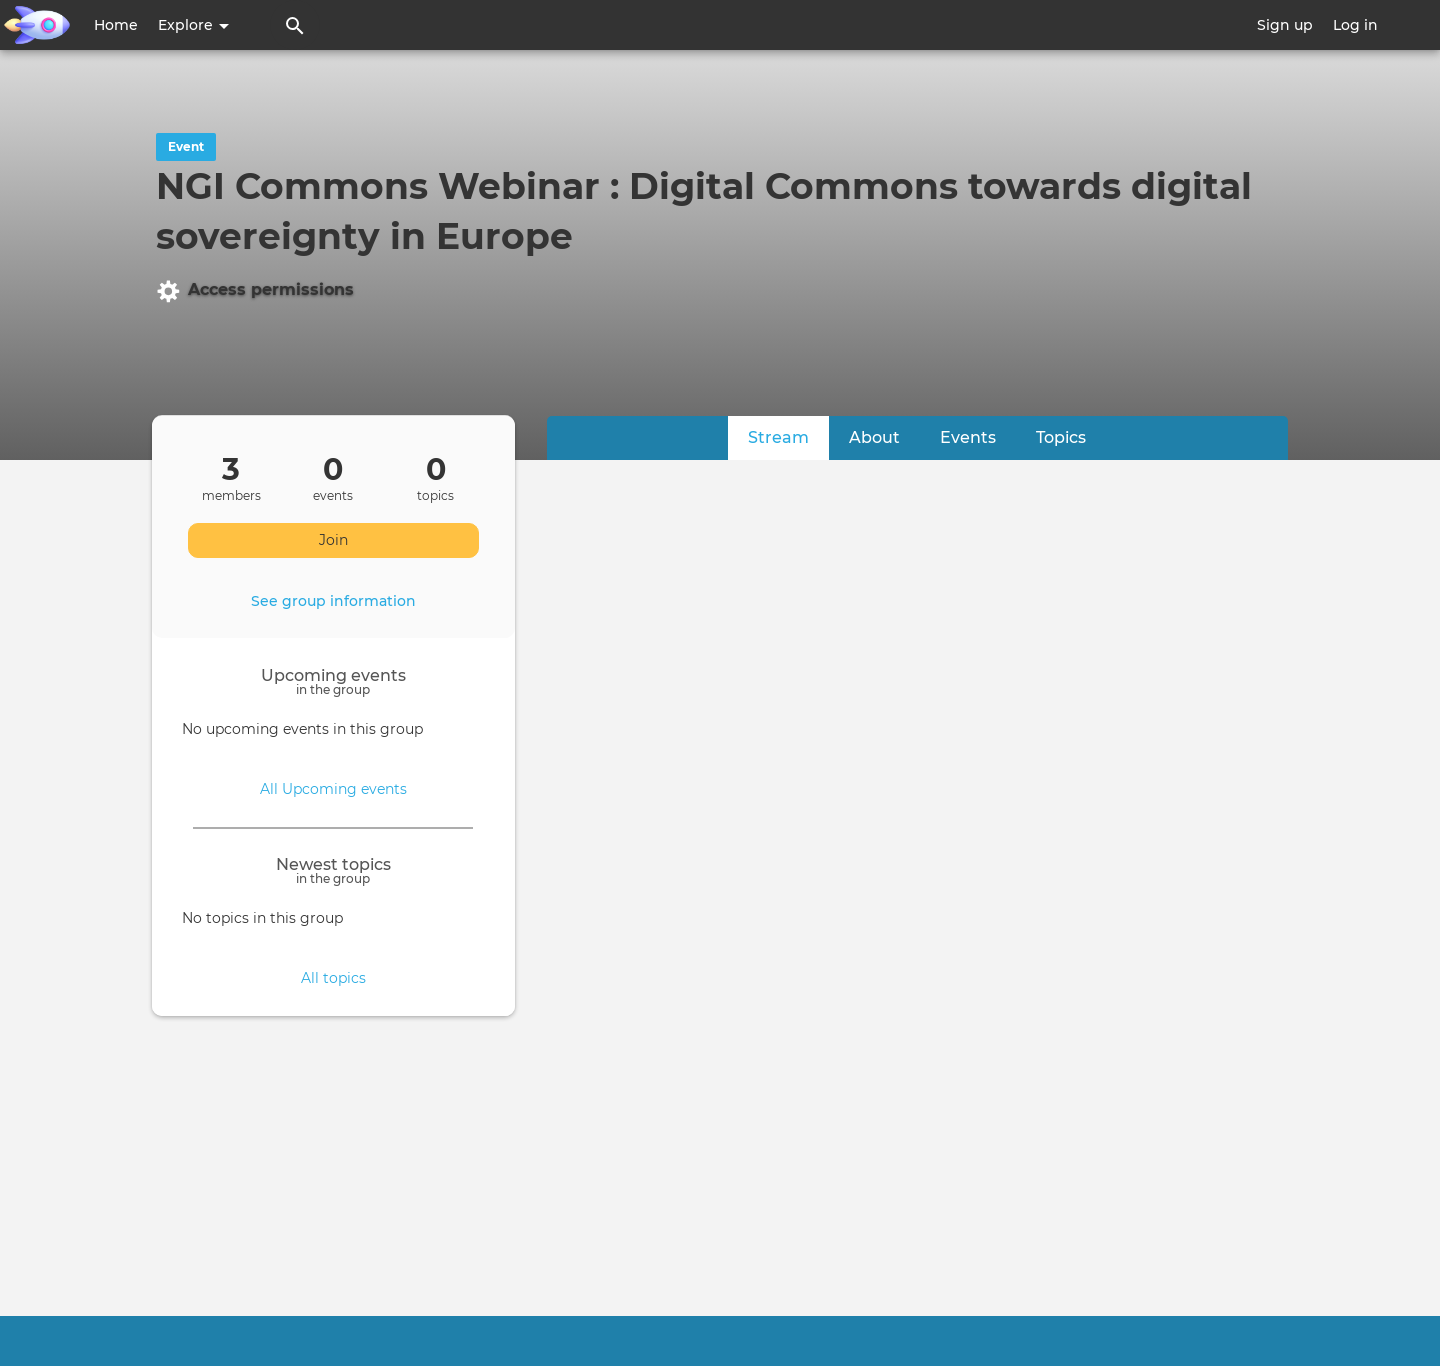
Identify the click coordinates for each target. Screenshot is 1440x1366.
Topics (1061, 437)
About (874, 437)
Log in (1355, 25)
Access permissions (255, 291)
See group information (333, 601)
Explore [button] (193, 25)
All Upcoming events (333, 789)
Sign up (1285, 25)
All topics (333, 978)
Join (333, 540)
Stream (788, 436)
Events (968, 437)
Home (116, 25)
